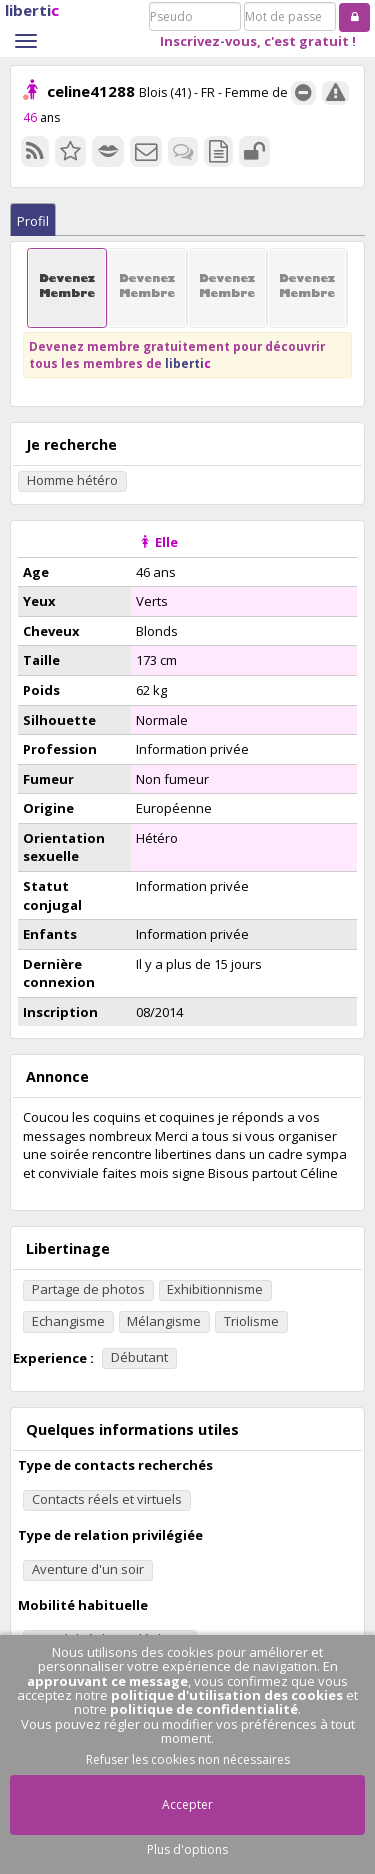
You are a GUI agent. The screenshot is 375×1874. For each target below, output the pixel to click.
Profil (33, 221)
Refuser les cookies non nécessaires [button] (188, 1759)
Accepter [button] (187, 1804)
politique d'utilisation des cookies (227, 1695)
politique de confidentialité (204, 1709)
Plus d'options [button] (187, 1849)
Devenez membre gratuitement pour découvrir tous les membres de (177, 354)
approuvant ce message (107, 1681)
